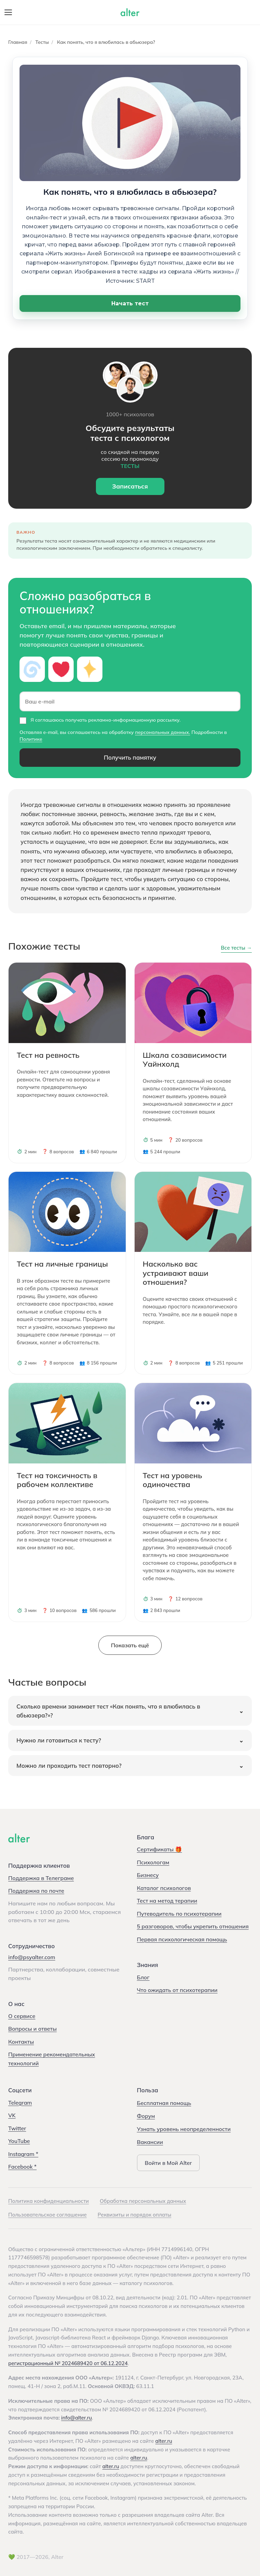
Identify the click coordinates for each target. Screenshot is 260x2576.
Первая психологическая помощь (182, 1939)
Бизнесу (148, 1874)
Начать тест (130, 303)
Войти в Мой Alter (168, 2162)
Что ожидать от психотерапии (177, 1990)
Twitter (17, 2128)
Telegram (20, 2102)
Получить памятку (130, 757)
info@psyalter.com (31, 1957)
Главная (17, 42)
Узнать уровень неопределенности (184, 2128)
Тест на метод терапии (167, 1900)
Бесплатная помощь (164, 2102)
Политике (31, 739)
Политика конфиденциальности (48, 2201)
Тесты (42, 42)
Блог (143, 1977)
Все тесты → (236, 947)
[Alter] (19, 1838)
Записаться (130, 486)
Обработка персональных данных (143, 2201)
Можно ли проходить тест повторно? (69, 1765)
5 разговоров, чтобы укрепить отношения (193, 1926)
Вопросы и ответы (32, 2028)
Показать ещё (130, 1645)
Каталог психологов (164, 1888)
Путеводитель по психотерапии (179, 1913)
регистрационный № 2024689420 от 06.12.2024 (68, 2363)
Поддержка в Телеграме (41, 1878)
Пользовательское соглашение (47, 2214)
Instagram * (23, 2153)
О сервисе (21, 2016)
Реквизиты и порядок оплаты (134, 2214)
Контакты (21, 2041)
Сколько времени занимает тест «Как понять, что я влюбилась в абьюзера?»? (108, 1711)
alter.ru (163, 2441)
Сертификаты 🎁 (159, 1849)
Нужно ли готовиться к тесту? (58, 1740)
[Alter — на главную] (129, 12)
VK (12, 2115)
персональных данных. (162, 732)
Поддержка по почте (36, 1890)
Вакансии (150, 2142)
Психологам (153, 1862)
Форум (146, 2115)
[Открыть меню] (8, 12)
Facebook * (22, 2166)
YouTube (19, 2140)
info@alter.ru (76, 2417)
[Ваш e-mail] (130, 701)
